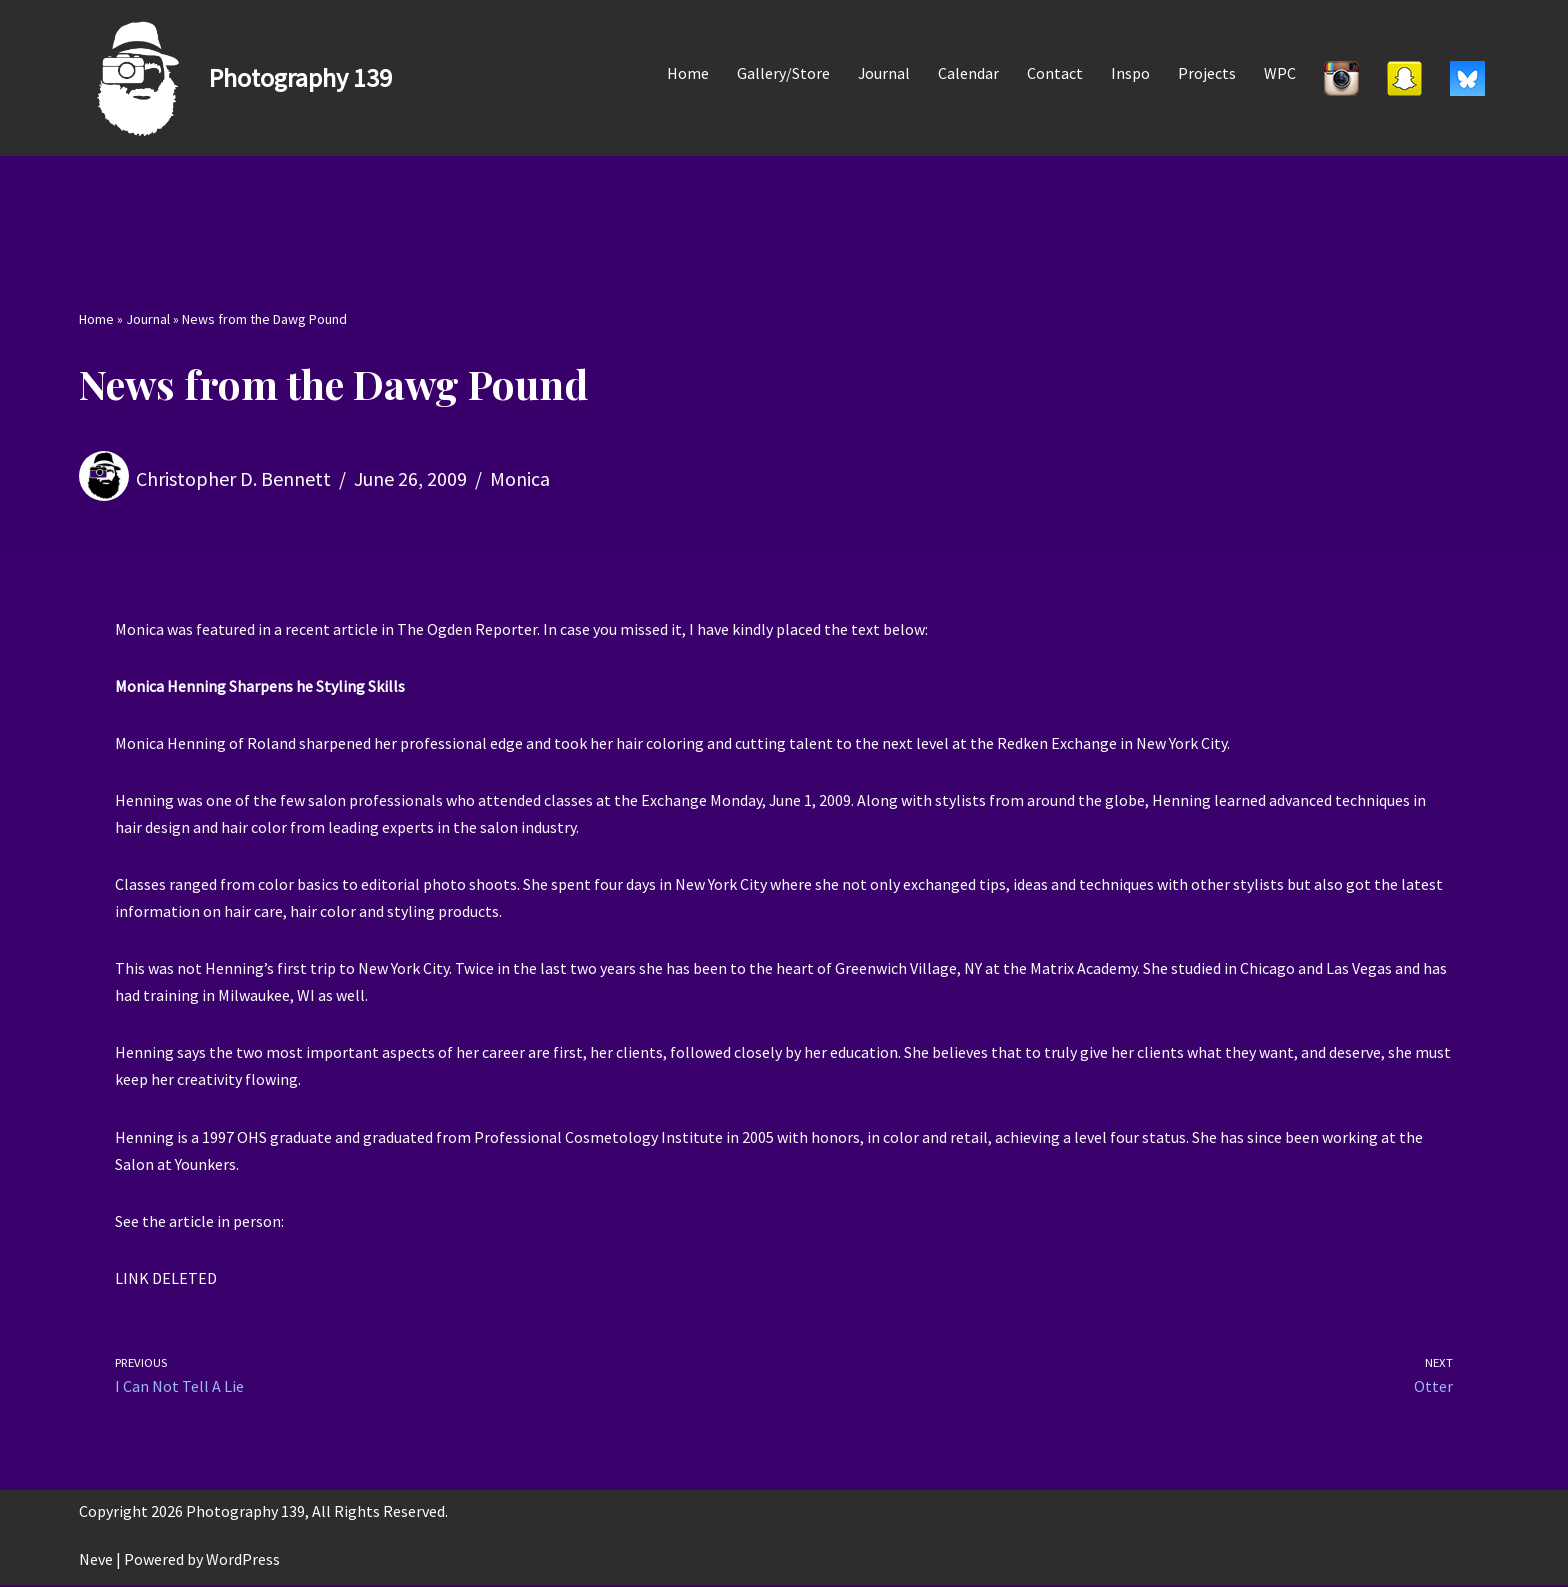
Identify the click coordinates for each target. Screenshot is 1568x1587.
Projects (1207, 73)
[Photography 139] (235, 78)
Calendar (968, 73)
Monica (520, 478)
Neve (96, 1561)
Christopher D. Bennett (233, 478)
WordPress (243, 1561)
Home (687, 73)
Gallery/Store (782, 73)
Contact (1055, 73)
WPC (1280, 73)
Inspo (1130, 73)
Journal (883, 73)
